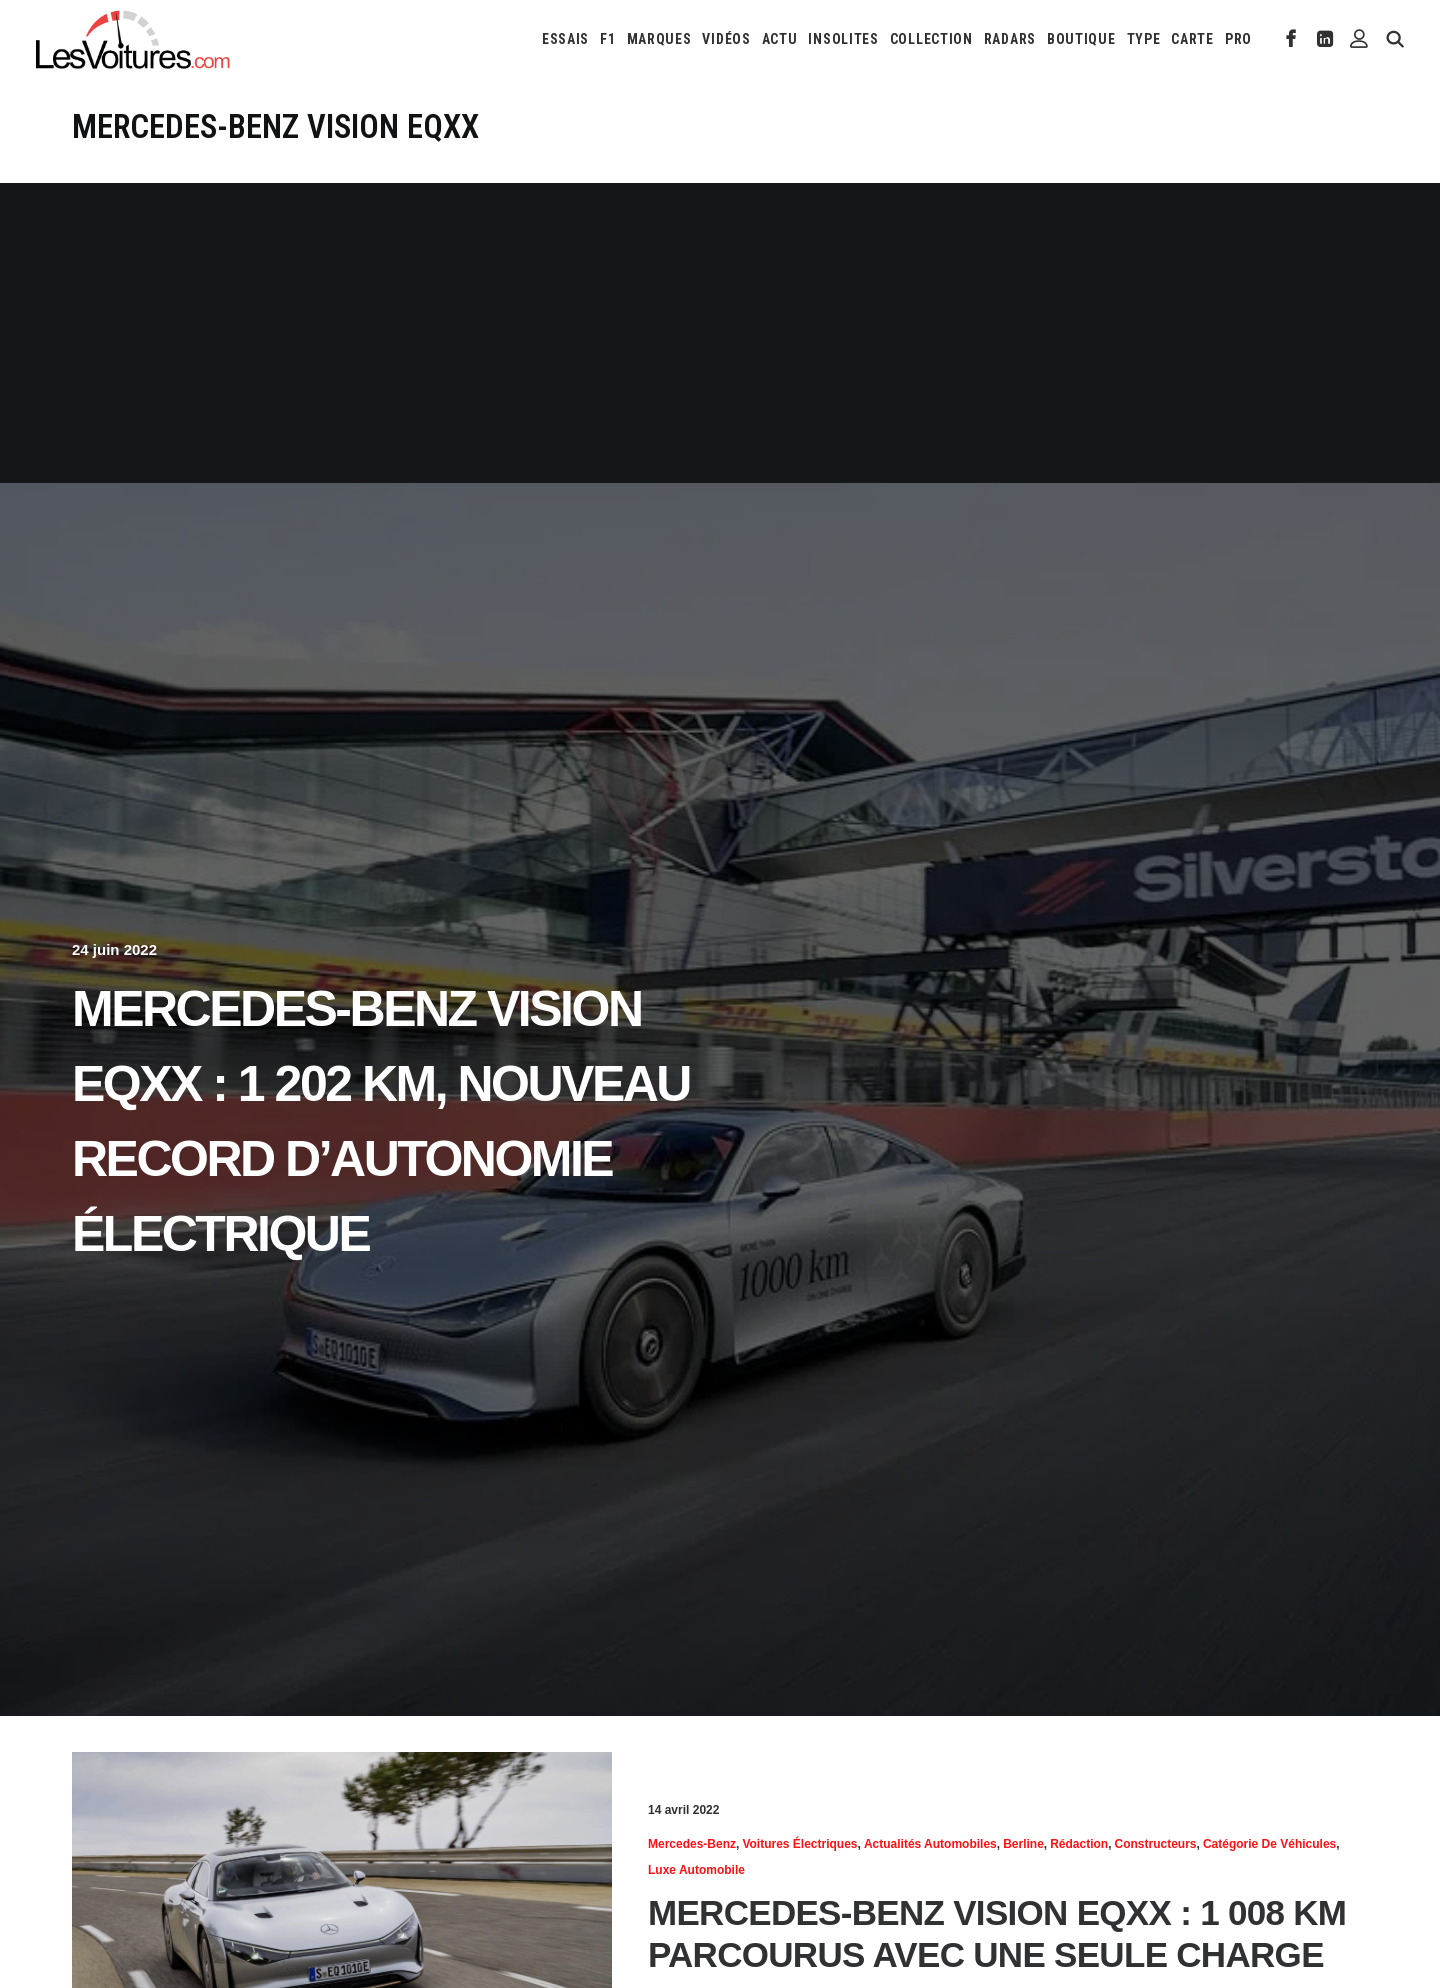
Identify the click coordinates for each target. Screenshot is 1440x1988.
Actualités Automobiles (930, 1844)
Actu (780, 39)
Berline (1023, 1844)
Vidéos (726, 39)
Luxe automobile (696, 1870)
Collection (931, 39)
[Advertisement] (720, 333)
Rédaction (1079, 1844)
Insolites (843, 39)
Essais (565, 39)
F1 (607, 39)
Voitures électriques (799, 1844)
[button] (1291, 39)
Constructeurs (1156, 1844)
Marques (659, 39)
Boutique (1081, 39)
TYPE (1144, 39)
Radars (1010, 39)
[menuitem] (565, 39)
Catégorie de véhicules (1269, 1844)
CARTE (1192, 39)
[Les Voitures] (133, 39)
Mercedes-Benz (692, 1844)
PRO (1238, 39)
